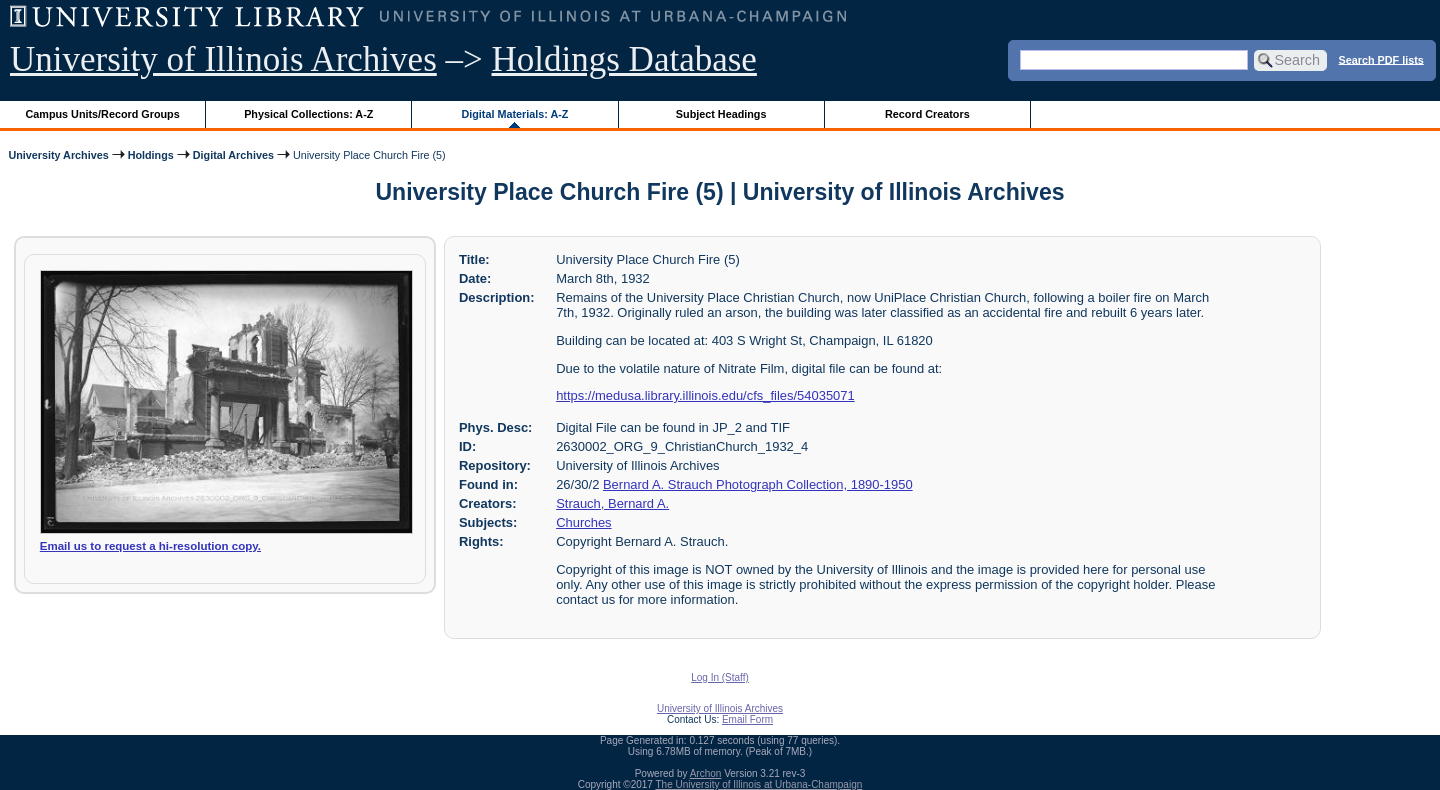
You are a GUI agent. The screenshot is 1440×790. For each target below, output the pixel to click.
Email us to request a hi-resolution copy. (150, 546)
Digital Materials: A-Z (514, 114)
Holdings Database (624, 59)
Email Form (747, 719)
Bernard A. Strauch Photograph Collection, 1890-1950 (758, 484)
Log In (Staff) (720, 677)
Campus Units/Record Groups (103, 114)
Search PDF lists (1381, 59)
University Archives (58, 155)
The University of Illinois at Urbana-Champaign (759, 784)
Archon (706, 773)
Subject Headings (721, 114)
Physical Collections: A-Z (308, 114)
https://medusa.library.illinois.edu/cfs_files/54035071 (705, 395)
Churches (583, 522)
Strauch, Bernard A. (612, 503)
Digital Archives (233, 155)
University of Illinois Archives (223, 59)
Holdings (151, 155)
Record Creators (927, 114)
